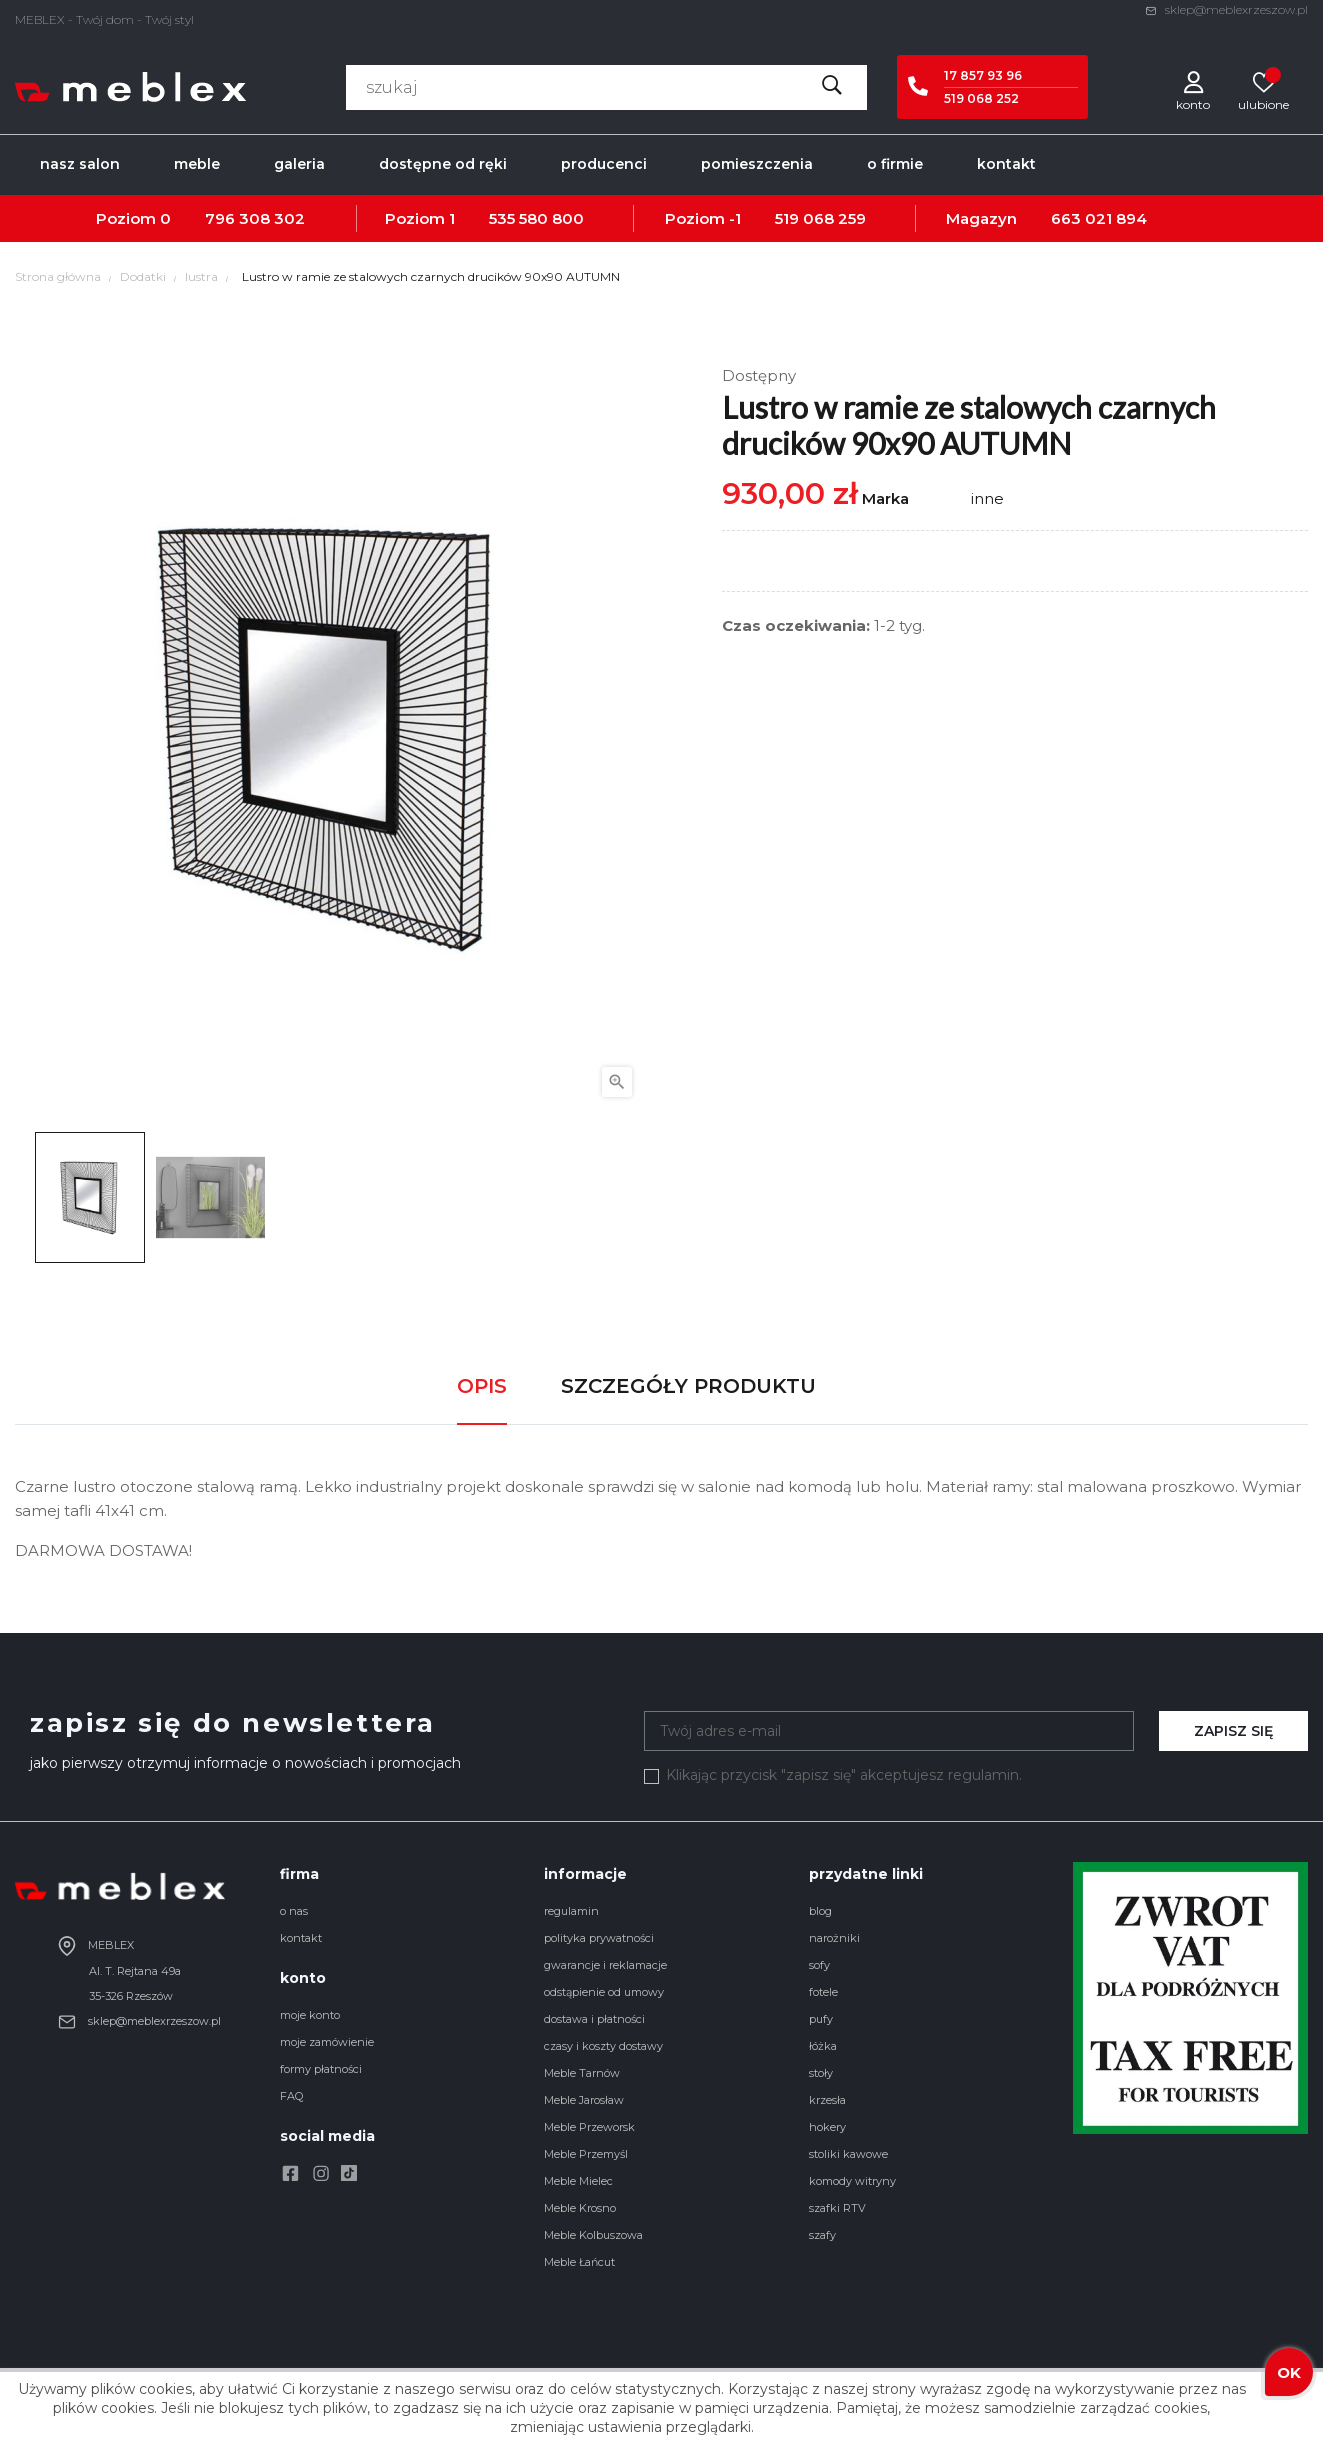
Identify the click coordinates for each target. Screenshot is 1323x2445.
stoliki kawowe (848, 2154)
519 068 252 (981, 98)
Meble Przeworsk (589, 2127)
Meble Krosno (580, 2208)
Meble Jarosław (584, 2100)
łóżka (823, 2046)
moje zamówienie (327, 2042)
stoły (821, 2073)
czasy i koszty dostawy (603, 2046)
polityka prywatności (599, 1938)
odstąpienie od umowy (604, 1992)
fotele (823, 1992)
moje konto (310, 2015)
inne (987, 498)
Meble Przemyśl (586, 2154)
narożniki (834, 1938)
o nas (294, 1911)
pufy (821, 2019)
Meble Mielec (578, 2181)
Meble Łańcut (579, 2262)
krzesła (827, 2100)
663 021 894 (1099, 218)
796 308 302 (255, 218)
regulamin (571, 1911)
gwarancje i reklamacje (605, 1965)
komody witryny (852, 2181)
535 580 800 (536, 218)
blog (820, 1911)
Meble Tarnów (582, 2073)
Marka (885, 498)
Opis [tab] (482, 1386)
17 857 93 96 (983, 75)
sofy (819, 1965)
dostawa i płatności (594, 2019)
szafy (822, 2235)
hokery (827, 2127)
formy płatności (321, 2069)
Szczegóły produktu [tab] (688, 1386)
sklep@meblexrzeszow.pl (1226, 9)
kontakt (301, 1938)
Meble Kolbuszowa (593, 2235)
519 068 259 (820, 218)
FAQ (291, 2096)
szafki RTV (837, 2208)
